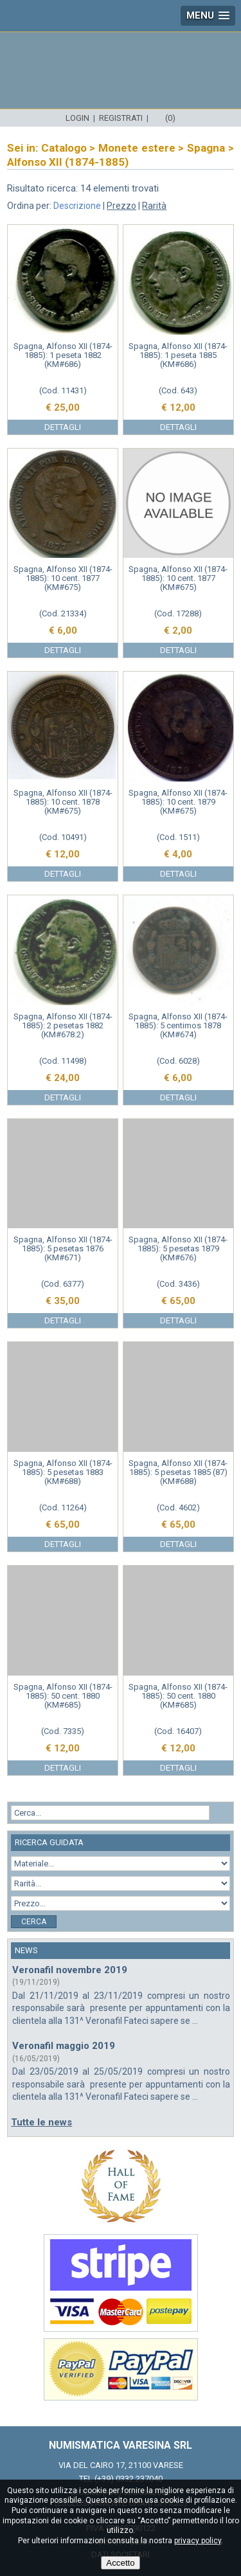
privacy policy (197, 2540)
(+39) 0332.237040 (128, 2478)
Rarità (154, 206)
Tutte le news (41, 2122)
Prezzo (121, 206)
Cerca (33, 1921)
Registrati (121, 118)
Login (77, 118)
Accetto (120, 2563)
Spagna (206, 147)
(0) (170, 118)
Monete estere (136, 147)
